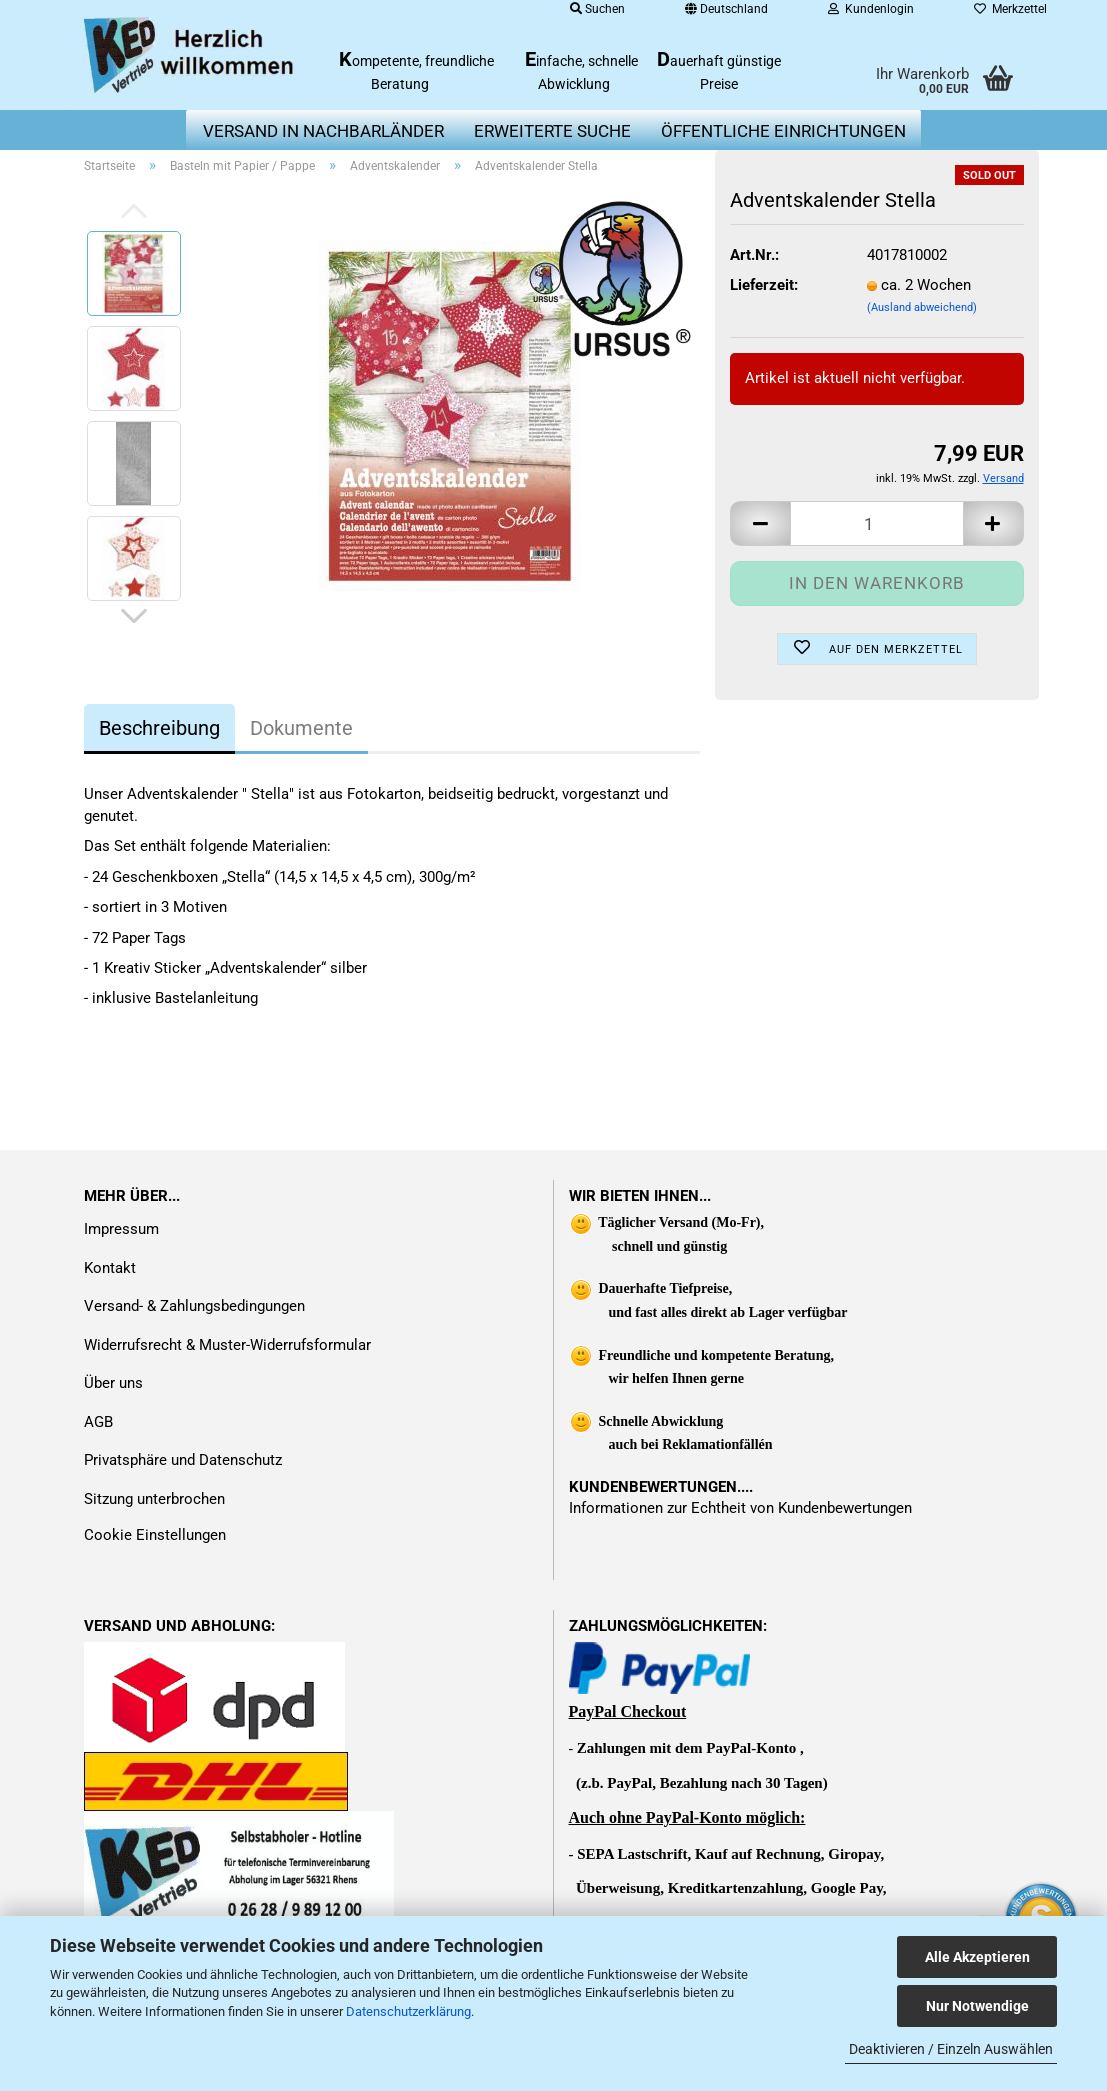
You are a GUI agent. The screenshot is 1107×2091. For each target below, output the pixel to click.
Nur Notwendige (977, 2006)
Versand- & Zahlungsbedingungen (194, 1306)
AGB (98, 1422)
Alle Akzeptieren (977, 1957)
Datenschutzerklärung (408, 2011)
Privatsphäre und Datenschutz (183, 1460)
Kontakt (110, 1268)
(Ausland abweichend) (922, 307)
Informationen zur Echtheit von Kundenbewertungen (740, 1508)
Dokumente (301, 728)
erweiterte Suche (552, 131)
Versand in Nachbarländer (323, 131)
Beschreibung (159, 728)
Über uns (113, 1383)
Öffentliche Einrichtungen (783, 131)
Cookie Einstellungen (155, 1535)
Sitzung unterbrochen (154, 1499)
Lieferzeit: (764, 285)
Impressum (121, 1229)
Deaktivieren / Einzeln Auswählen (951, 2049)
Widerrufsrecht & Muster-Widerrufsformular (227, 1345)
